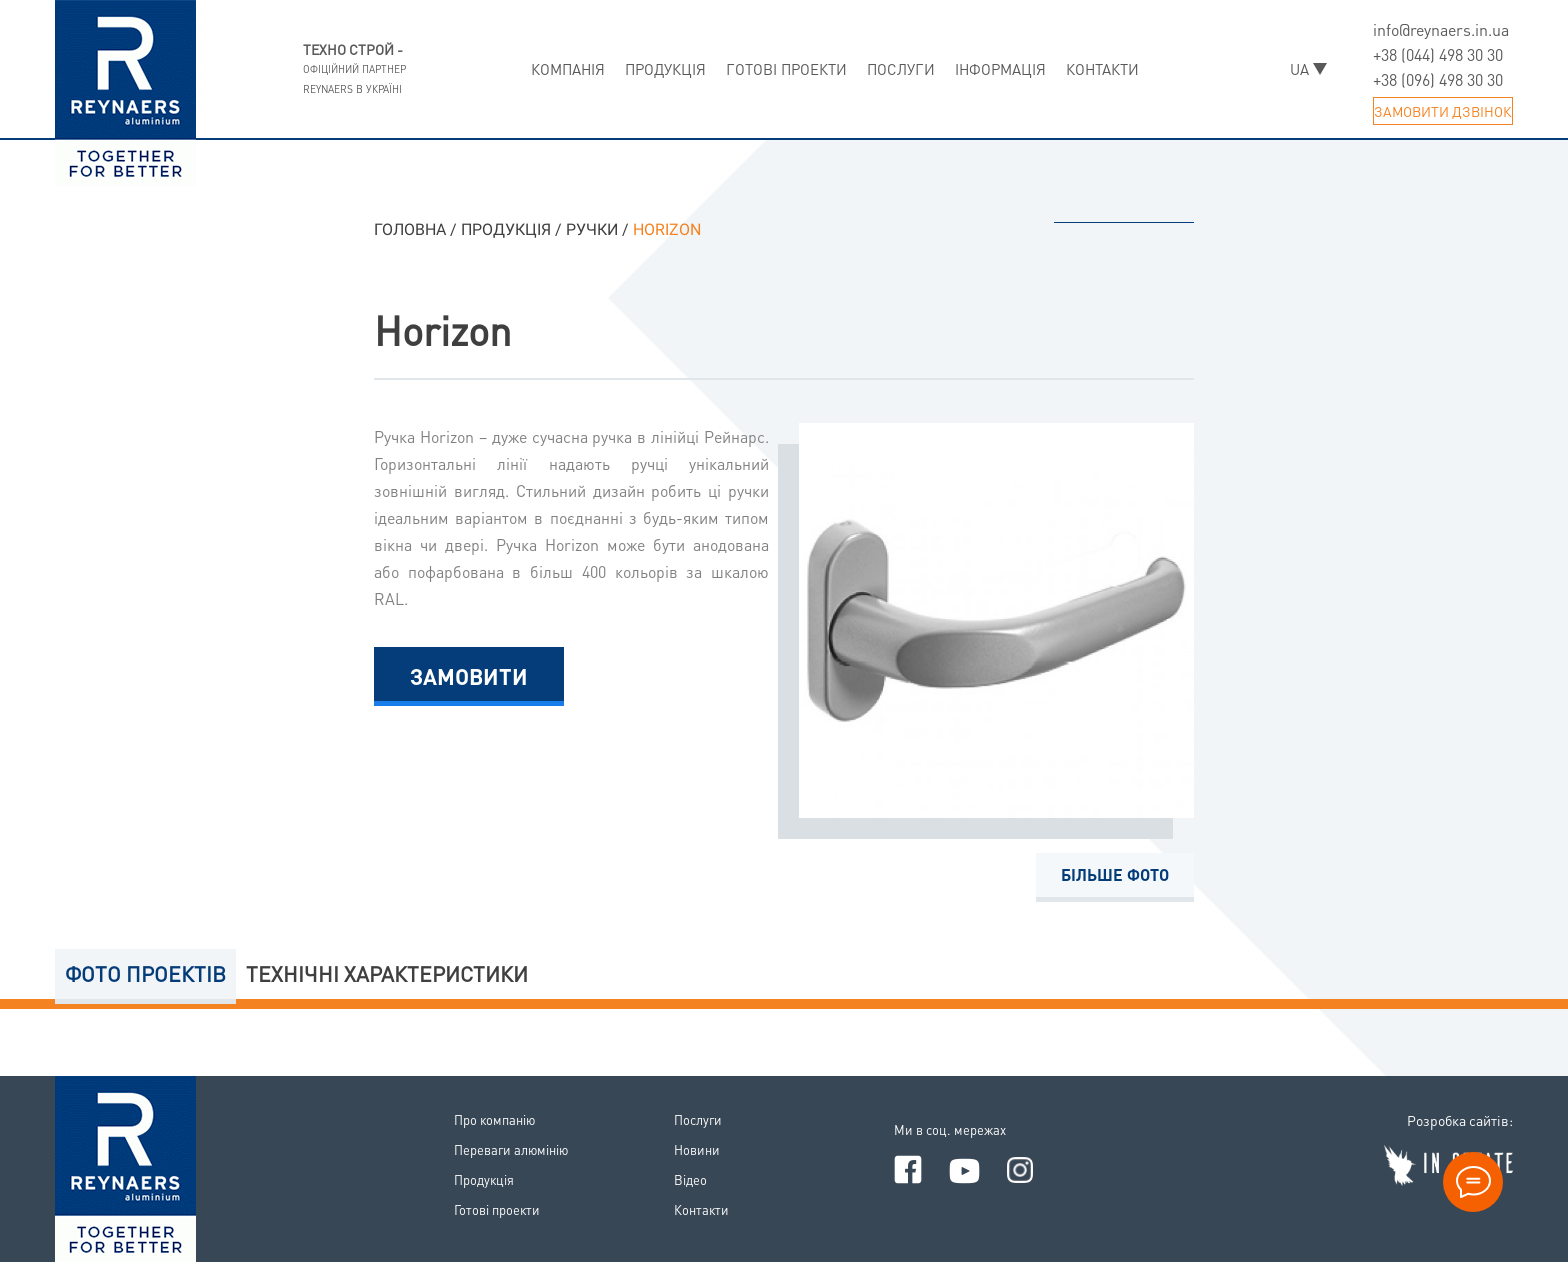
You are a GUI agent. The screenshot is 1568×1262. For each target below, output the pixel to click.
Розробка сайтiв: (1460, 1120)
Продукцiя (665, 69)
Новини (697, 1149)
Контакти (1102, 69)
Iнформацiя (1000, 69)
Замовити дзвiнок (1443, 111)
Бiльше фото (1115, 874)
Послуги (901, 69)
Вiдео (690, 1179)
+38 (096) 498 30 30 (1438, 79)
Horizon (442, 329)
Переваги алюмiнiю (511, 1149)
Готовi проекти (786, 69)
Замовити (469, 676)
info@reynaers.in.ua (1441, 29)
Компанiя (568, 69)
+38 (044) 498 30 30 (1438, 54)
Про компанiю (494, 1119)
